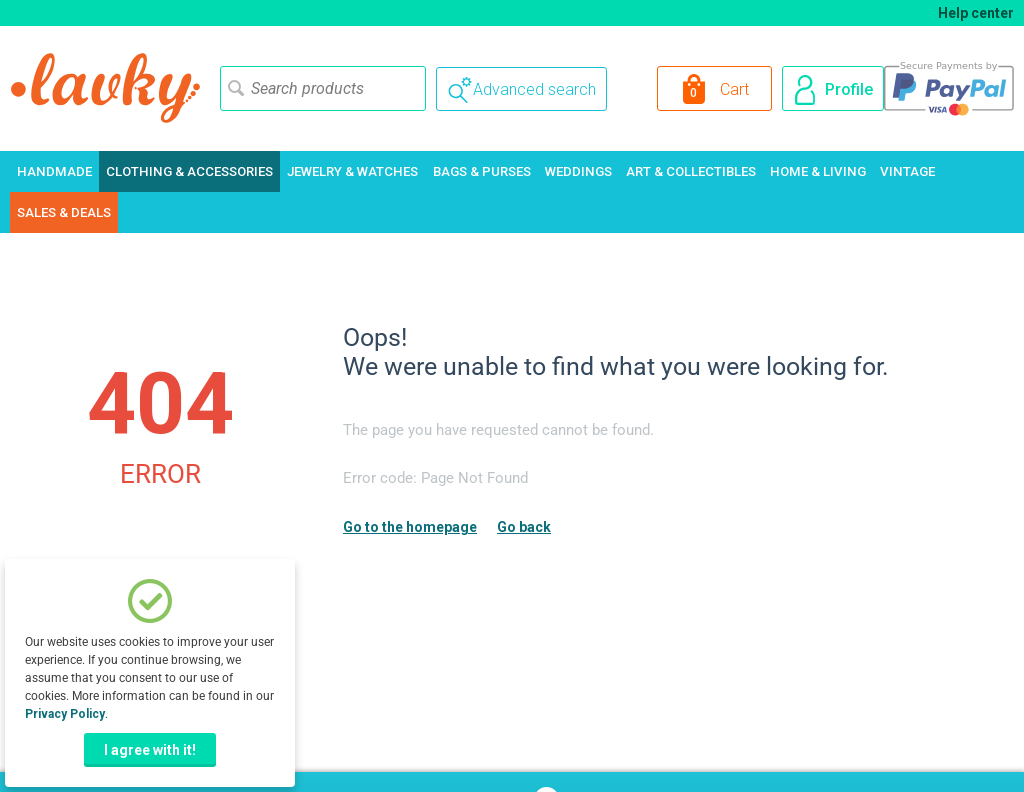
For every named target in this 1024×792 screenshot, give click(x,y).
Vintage (907, 171)
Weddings (578, 171)
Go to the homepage (410, 527)
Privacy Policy (65, 714)
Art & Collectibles (691, 171)
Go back (524, 527)
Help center (976, 13)
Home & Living (818, 171)
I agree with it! (150, 750)
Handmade (54, 171)
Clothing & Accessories (189, 171)
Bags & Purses (482, 171)
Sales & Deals (64, 212)
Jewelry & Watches (352, 171)
